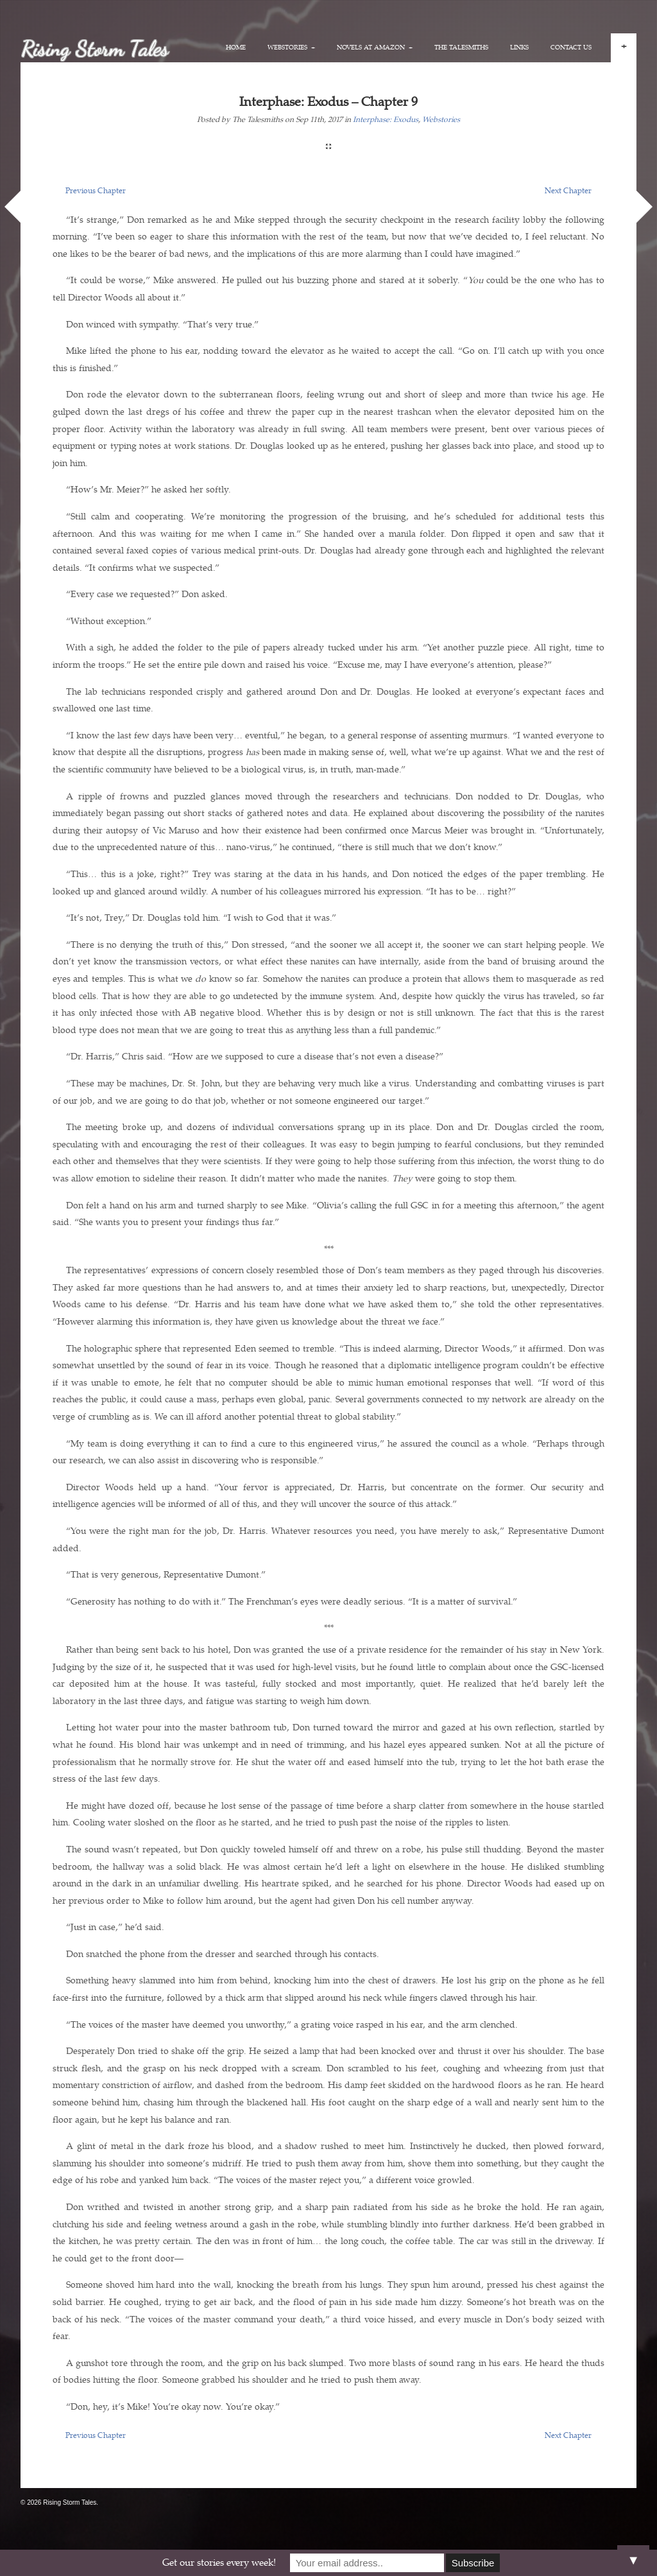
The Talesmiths (461, 47)
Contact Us (571, 47)
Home (236, 47)
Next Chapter (568, 191)
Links (519, 47)
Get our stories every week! (219, 2563)
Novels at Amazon (375, 47)
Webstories (291, 47)
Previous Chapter (95, 191)
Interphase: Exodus (385, 120)
